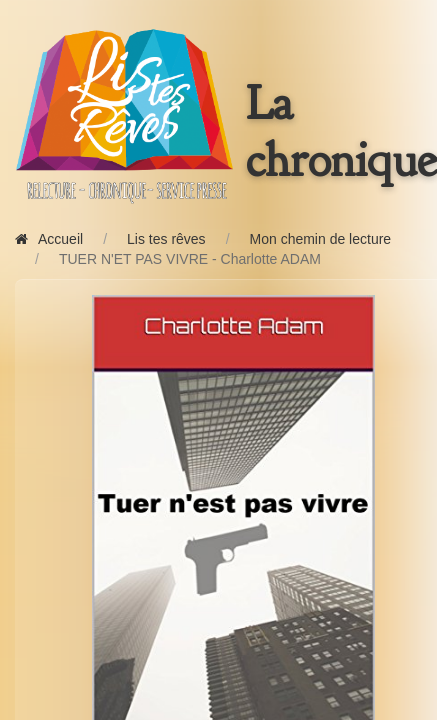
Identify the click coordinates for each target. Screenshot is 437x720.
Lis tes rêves (166, 239)
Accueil (49, 239)
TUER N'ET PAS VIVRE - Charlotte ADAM (190, 259)
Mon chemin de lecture (321, 239)
